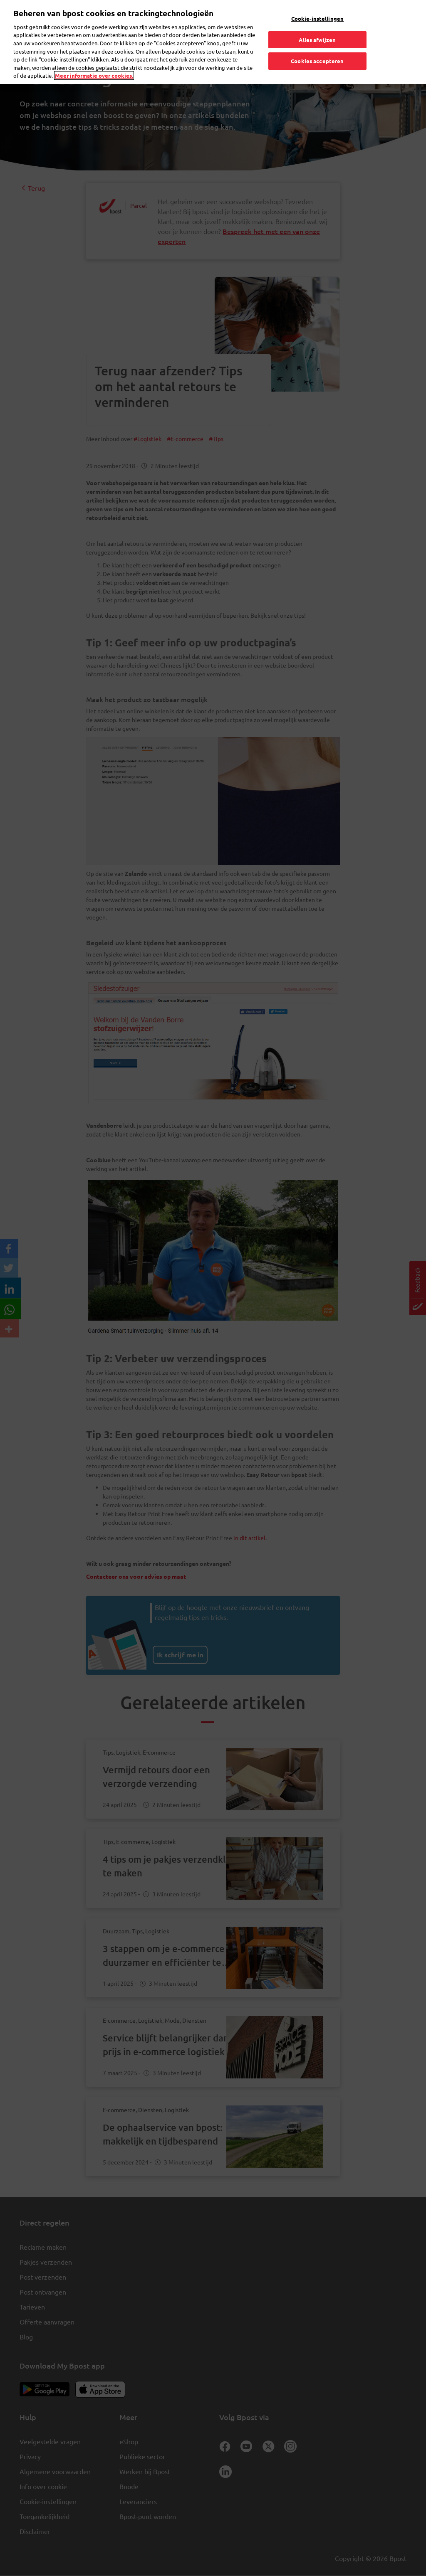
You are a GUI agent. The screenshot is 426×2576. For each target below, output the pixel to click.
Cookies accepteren (317, 59)
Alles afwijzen (317, 38)
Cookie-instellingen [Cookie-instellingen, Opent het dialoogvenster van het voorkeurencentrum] (317, 17)
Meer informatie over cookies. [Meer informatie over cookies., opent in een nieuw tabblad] (94, 74)
